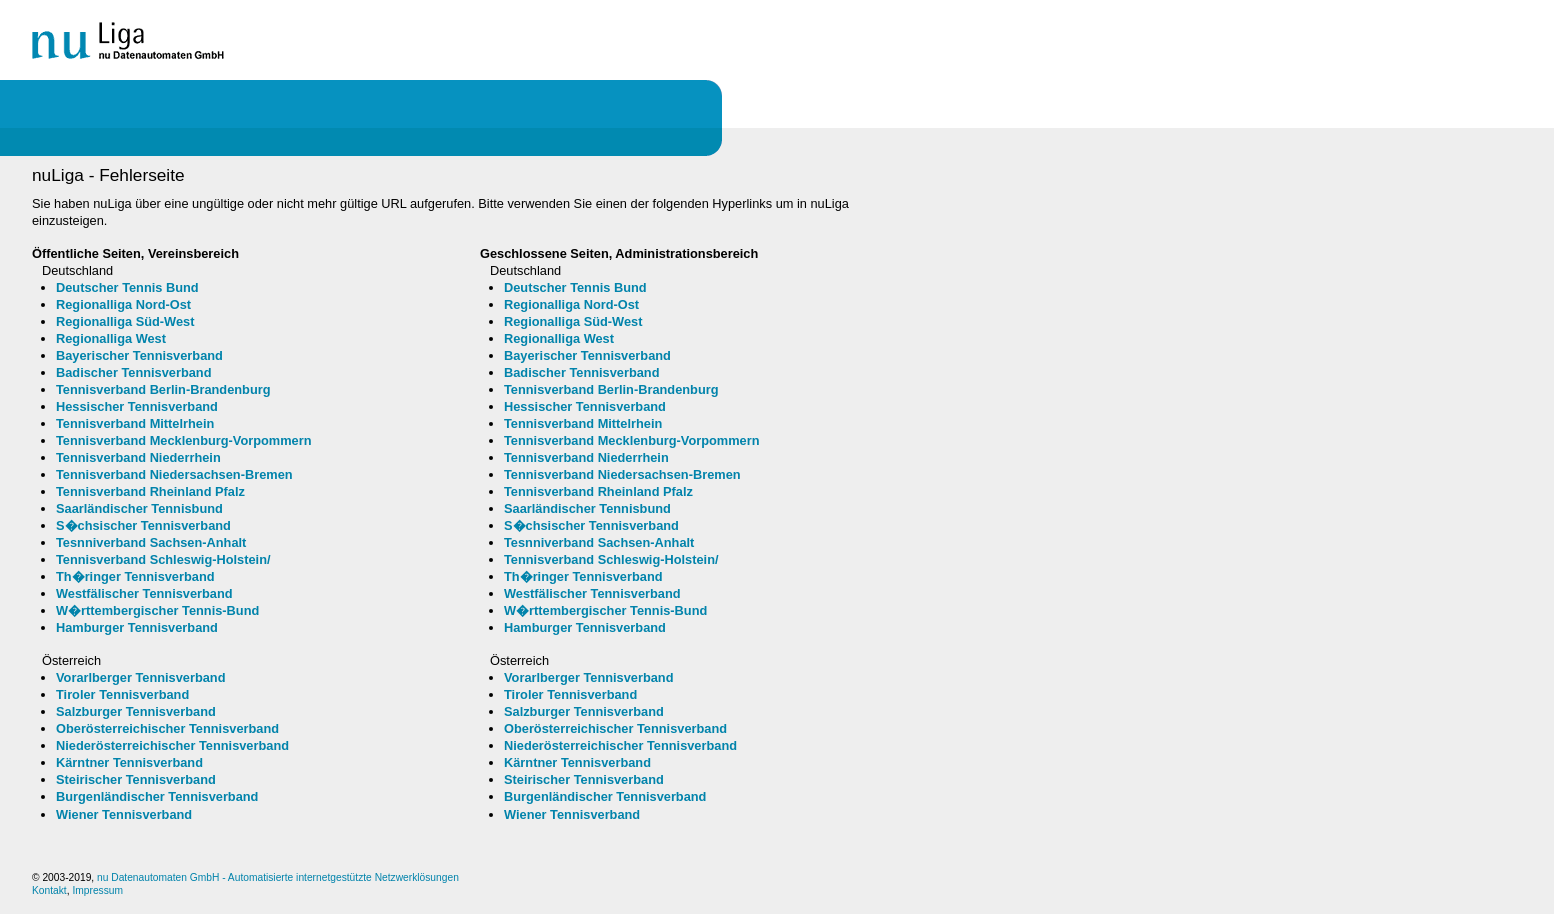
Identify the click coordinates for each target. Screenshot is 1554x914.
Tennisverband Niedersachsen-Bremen (174, 474)
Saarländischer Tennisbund (139, 508)
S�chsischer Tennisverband (143, 525)
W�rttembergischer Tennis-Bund (157, 610)
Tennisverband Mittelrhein (135, 423)
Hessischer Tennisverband (137, 406)
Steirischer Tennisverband (136, 779)
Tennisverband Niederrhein (138, 457)
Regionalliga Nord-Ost (123, 304)
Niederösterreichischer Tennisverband (172, 745)
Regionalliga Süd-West (125, 321)
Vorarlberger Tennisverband (141, 677)
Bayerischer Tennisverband (139, 355)
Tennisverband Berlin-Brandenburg (163, 389)
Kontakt (49, 890)
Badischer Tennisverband (134, 372)
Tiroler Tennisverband (122, 694)
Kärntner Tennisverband (129, 762)
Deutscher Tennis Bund (127, 287)
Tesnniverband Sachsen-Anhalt (151, 542)
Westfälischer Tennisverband (144, 593)
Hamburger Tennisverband (137, 627)
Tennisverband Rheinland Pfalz (150, 491)
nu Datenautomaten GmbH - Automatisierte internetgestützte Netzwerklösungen (278, 877)
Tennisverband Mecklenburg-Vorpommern (184, 440)
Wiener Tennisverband (124, 814)
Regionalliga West (111, 338)
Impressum (97, 890)
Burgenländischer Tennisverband (157, 796)
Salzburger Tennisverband (136, 711)
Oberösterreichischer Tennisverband (167, 728)
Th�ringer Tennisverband (135, 576)
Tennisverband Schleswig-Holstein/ (163, 559)
